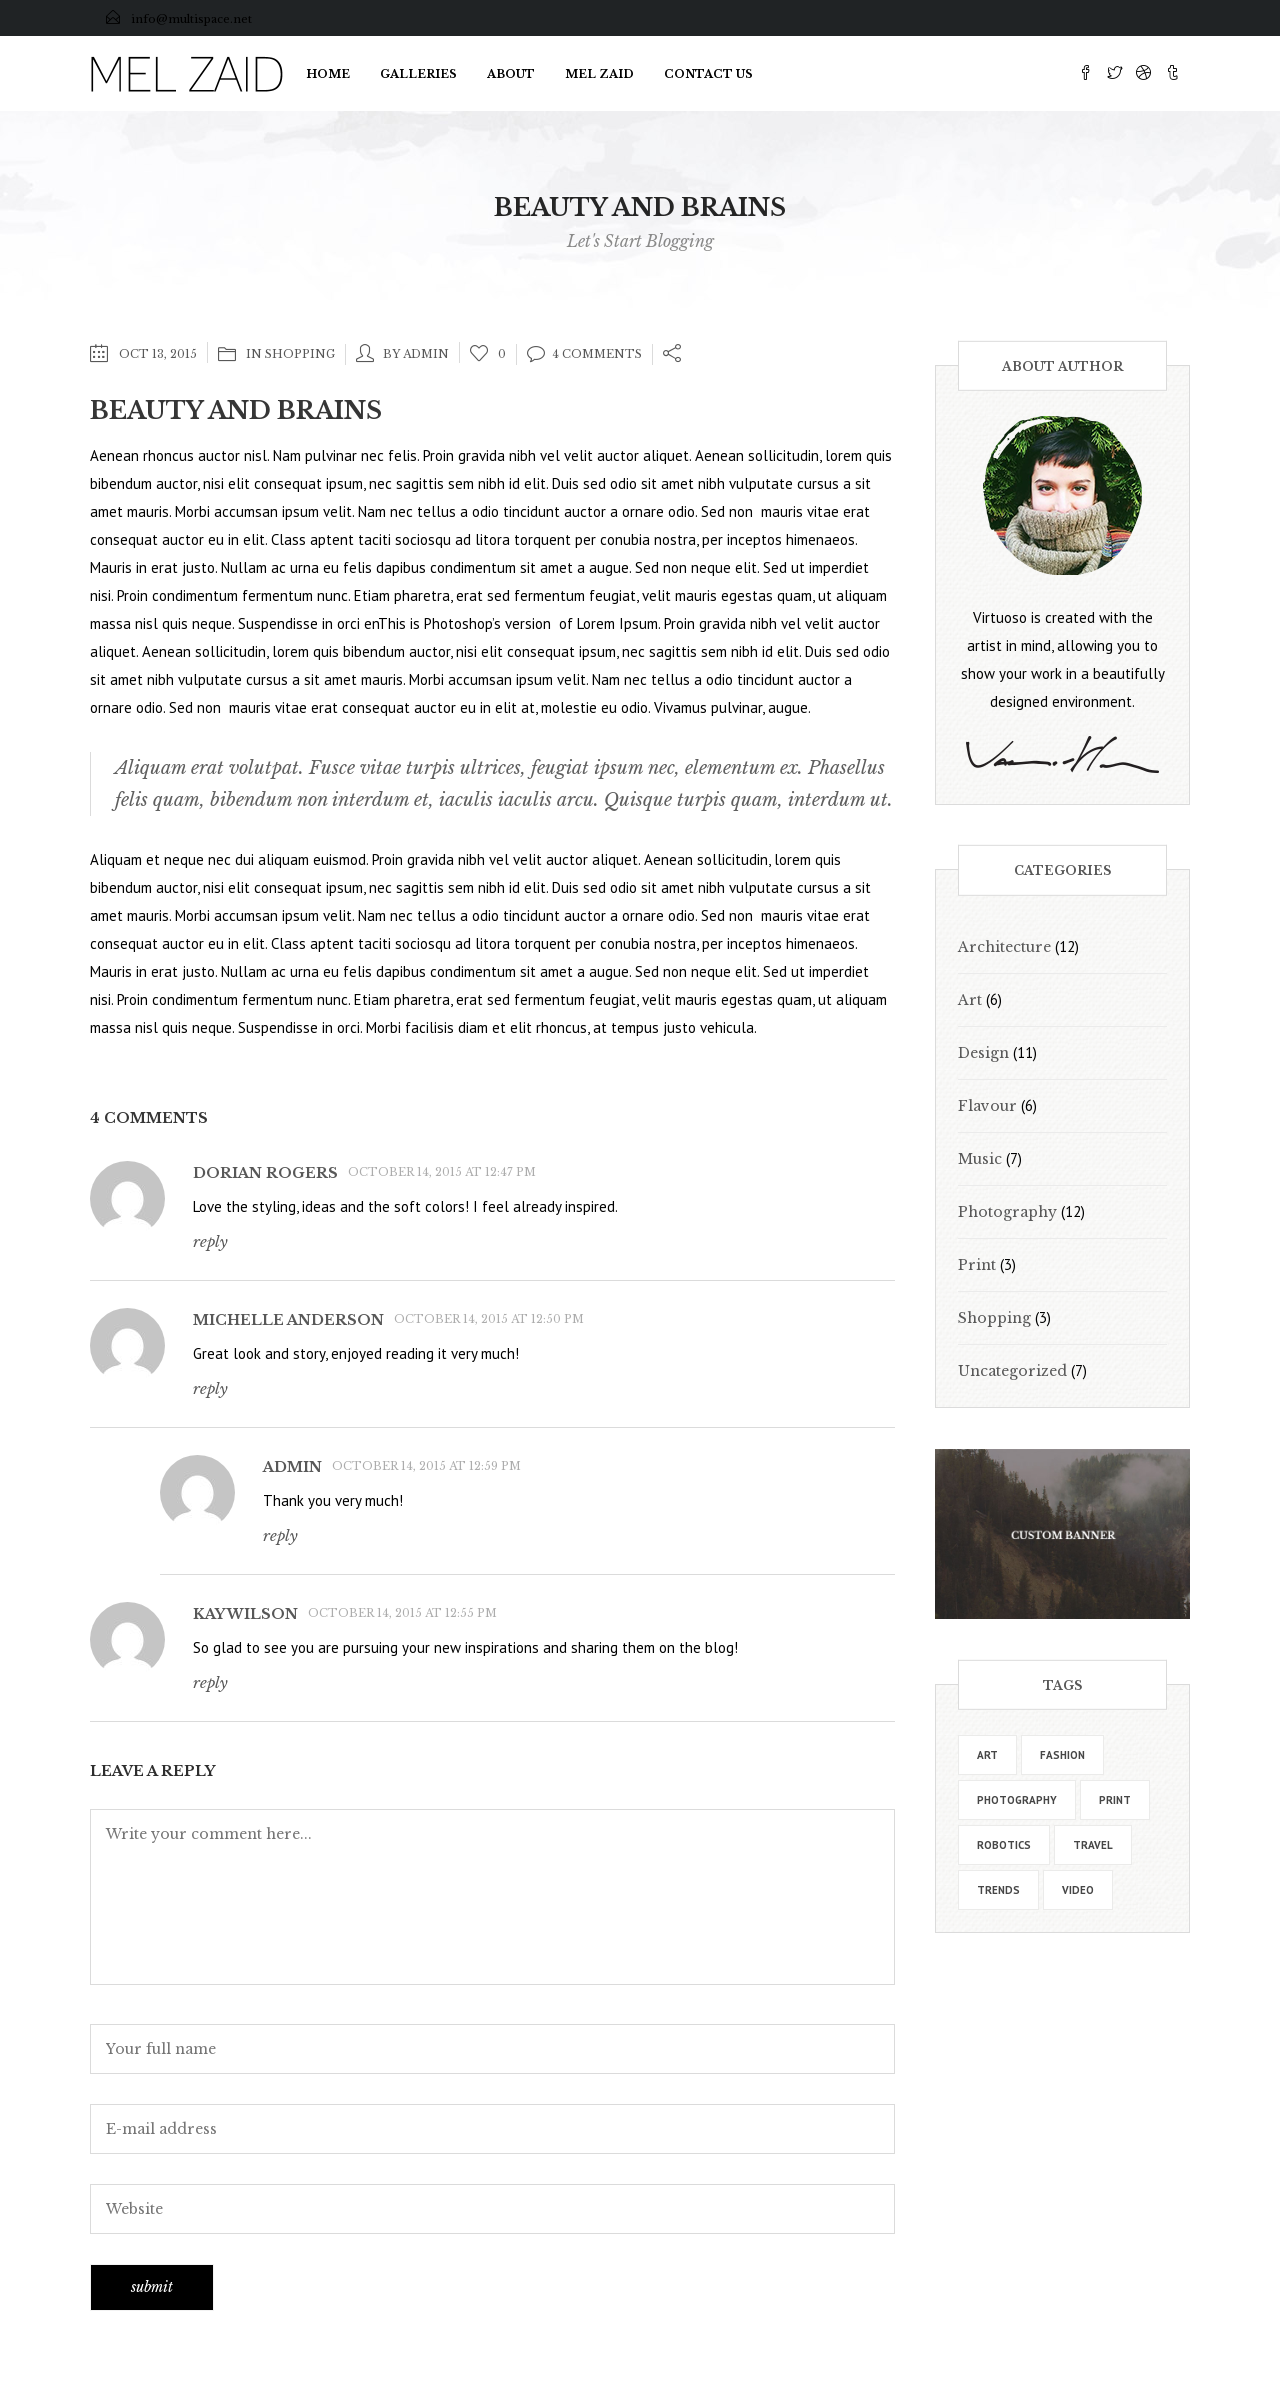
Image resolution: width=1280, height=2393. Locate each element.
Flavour (987, 1106)
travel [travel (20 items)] (1093, 1845)
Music (980, 1159)
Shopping (300, 354)
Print (977, 1265)
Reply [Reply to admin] (280, 1535)
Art (970, 1000)
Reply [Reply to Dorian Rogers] (210, 1241)
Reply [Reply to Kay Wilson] (210, 1682)
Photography (1007, 1212)
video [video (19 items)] (1078, 1890)
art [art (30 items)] (987, 1755)
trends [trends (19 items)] (998, 1890)
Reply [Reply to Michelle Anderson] (210, 1388)
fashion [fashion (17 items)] (1062, 1755)
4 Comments (584, 354)
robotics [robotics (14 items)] (1004, 1845)
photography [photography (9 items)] (1017, 1800)
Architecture (1004, 947)
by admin (416, 354)
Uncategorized (1012, 1371)
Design (983, 1053)
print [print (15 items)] (1115, 1800)
